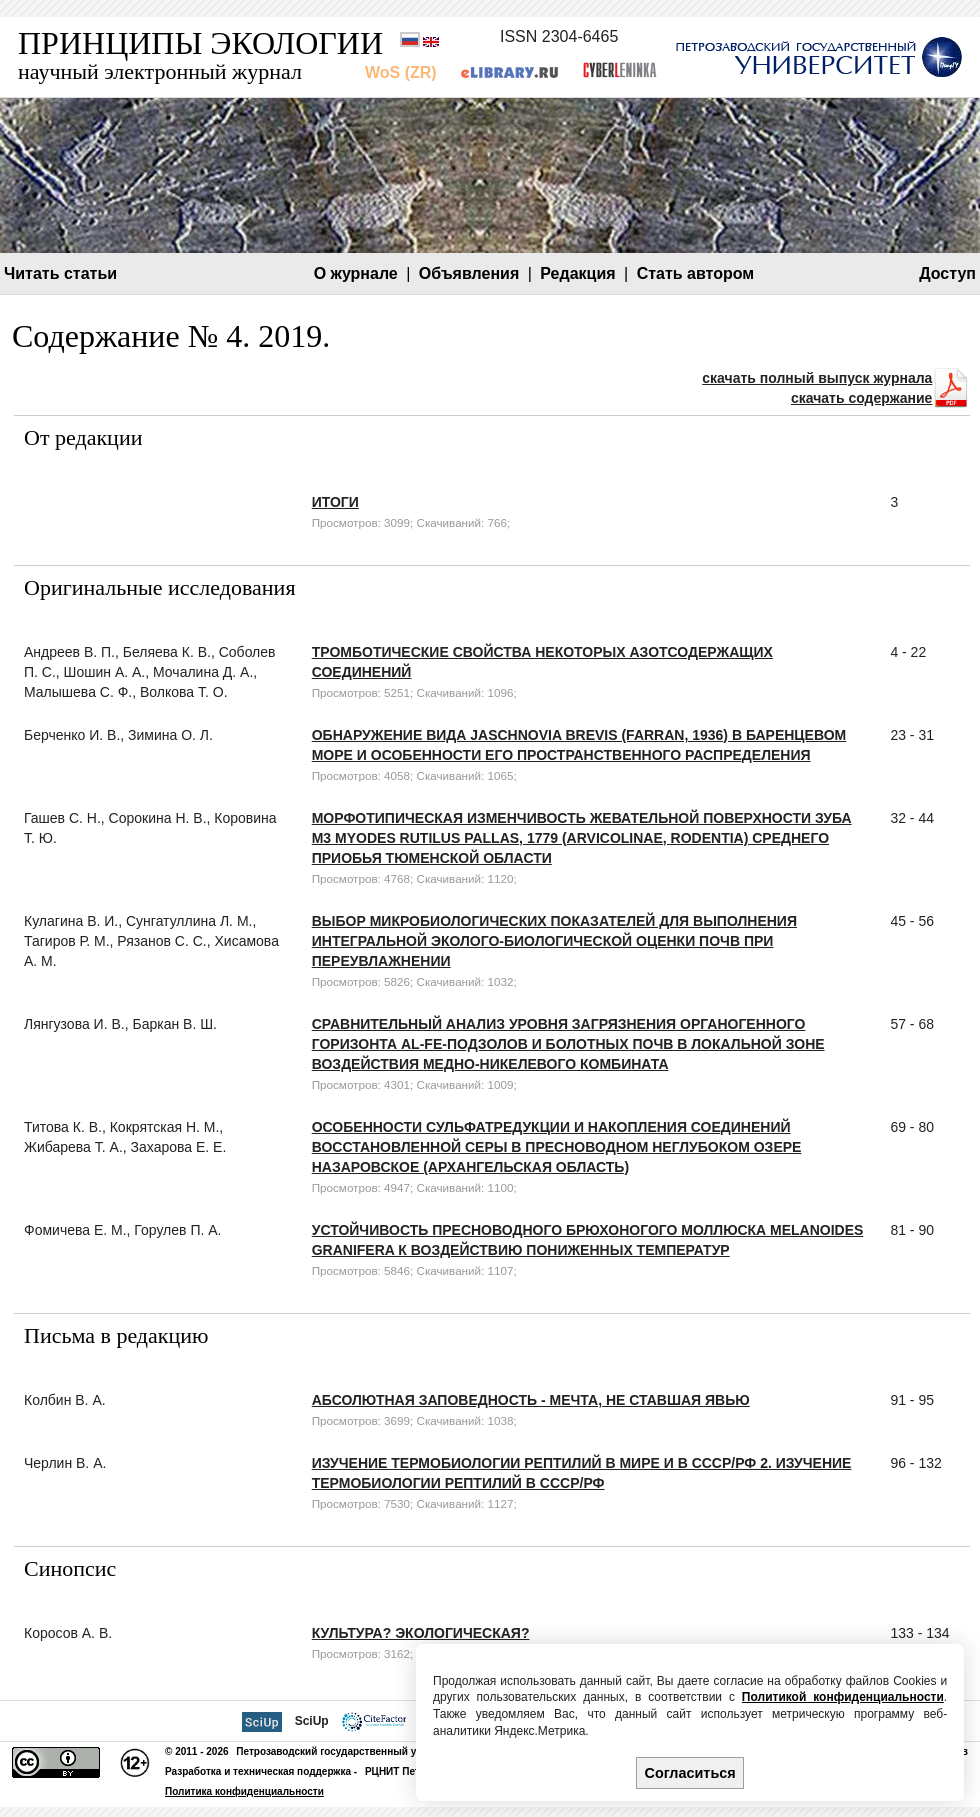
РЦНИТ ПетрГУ (401, 1771)
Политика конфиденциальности (244, 1791)
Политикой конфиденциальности (843, 1697)
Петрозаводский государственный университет (354, 1751)
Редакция (577, 273)
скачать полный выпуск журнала (817, 378)
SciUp (312, 1721)
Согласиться (690, 1773)
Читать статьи (60, 273)
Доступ (947, 273)
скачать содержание (861, 398)
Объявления (469, 273)
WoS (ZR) (401, 72)
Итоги (335, 502)
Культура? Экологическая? (421, 1633)
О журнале (356, 273)
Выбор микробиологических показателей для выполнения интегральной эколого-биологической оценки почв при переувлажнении (554, 941)
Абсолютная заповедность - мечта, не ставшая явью (531, 1400)
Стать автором (696, 273)
